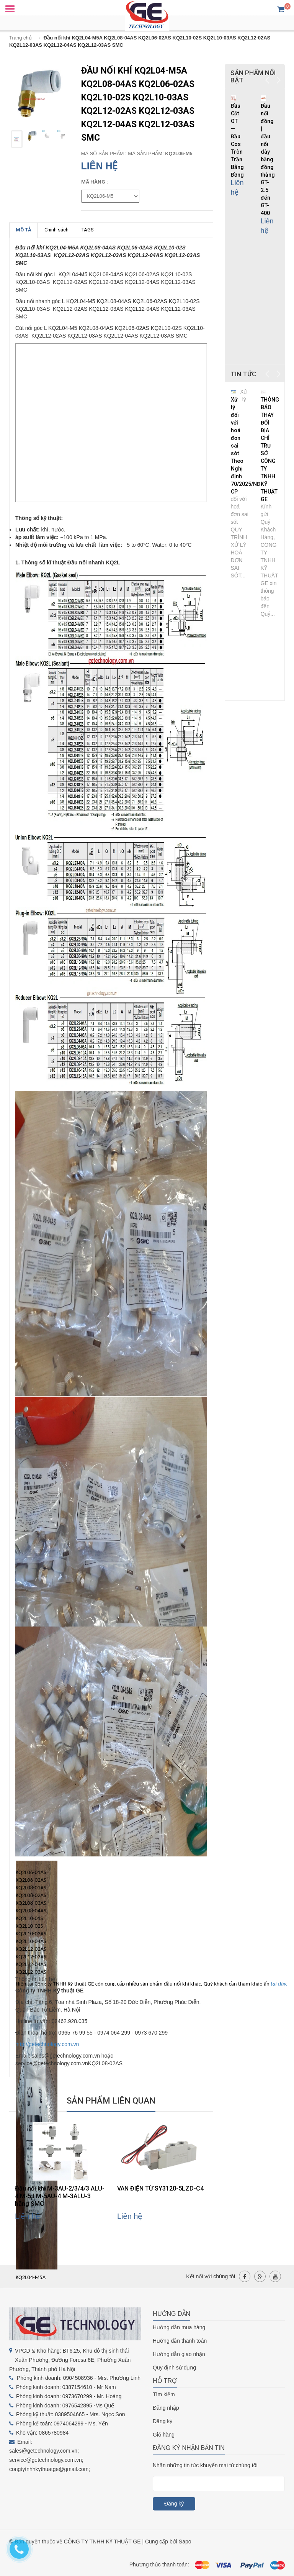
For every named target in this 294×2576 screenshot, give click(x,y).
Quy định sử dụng (174, 2367)
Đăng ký (162, 2421)
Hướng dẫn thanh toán (180, 2341)
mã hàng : (94, 182)
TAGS (88, 230)
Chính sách (56, 230)
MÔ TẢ (23, 230)
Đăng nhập (166, 2408)
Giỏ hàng (164, 2435)
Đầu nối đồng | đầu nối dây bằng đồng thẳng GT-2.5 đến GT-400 (268, 159)
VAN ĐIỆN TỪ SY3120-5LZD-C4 (160, 2188)
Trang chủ (20, 38)
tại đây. (278, 1983)
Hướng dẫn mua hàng (179, 2327)
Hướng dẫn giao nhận (179, 2354)
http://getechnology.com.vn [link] (47, 2044)
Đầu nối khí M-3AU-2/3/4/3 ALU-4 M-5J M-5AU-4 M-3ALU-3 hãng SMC (60, 2196)
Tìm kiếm (164, 2394)
